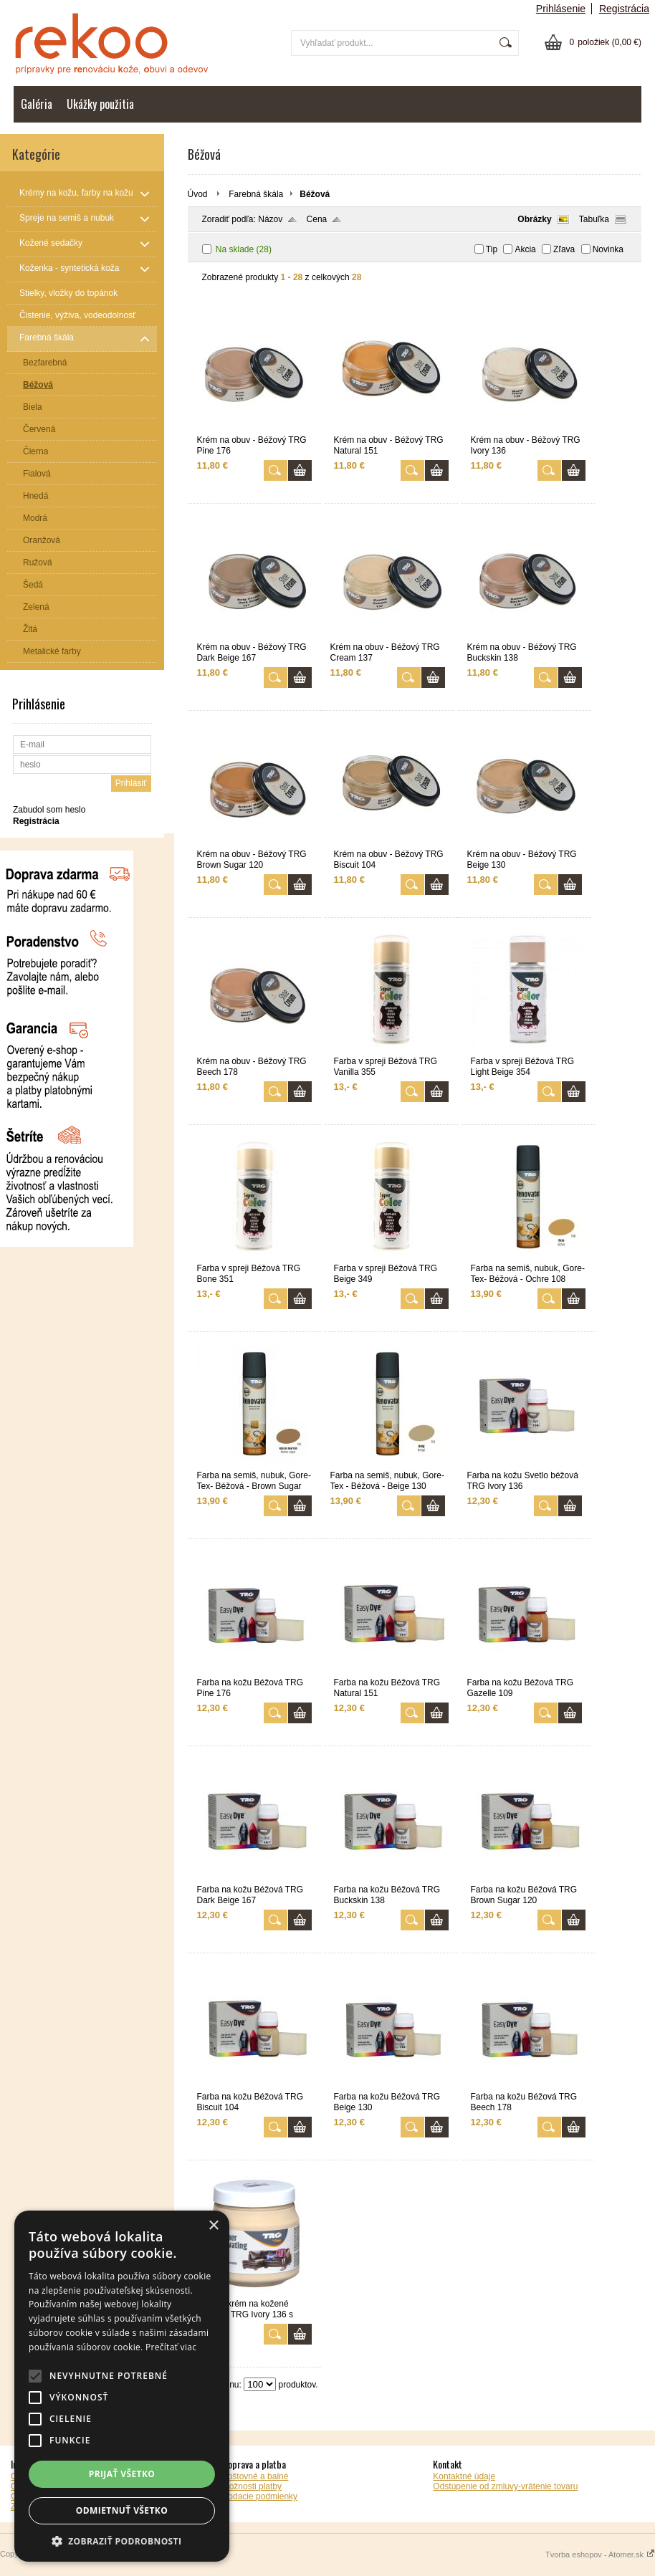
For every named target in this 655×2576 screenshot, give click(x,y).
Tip (491, 249)
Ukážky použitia (100, 103)
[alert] (121, 2386)
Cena (317, 219)
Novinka (608, 249)
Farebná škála (256, 194)
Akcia (525, 249)
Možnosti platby (252, 2486)
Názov (270, 219)
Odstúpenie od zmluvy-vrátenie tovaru (505, 2486)
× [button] (213, 2226)
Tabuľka (594, 219)
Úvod (198, 194)
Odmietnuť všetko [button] (122, 2510)
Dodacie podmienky (259, 2496)
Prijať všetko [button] (122, 2474)
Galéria (36, 103)
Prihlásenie (560, 8)
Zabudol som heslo (49, 810)
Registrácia (624, 8)
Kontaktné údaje (464, 2476)
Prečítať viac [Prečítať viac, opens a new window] (170, 2347)
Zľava (564, 249)
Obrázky (534, 219)
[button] (122, 2540)
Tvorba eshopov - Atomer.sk (600, 2554)
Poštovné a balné (255, 2476)
